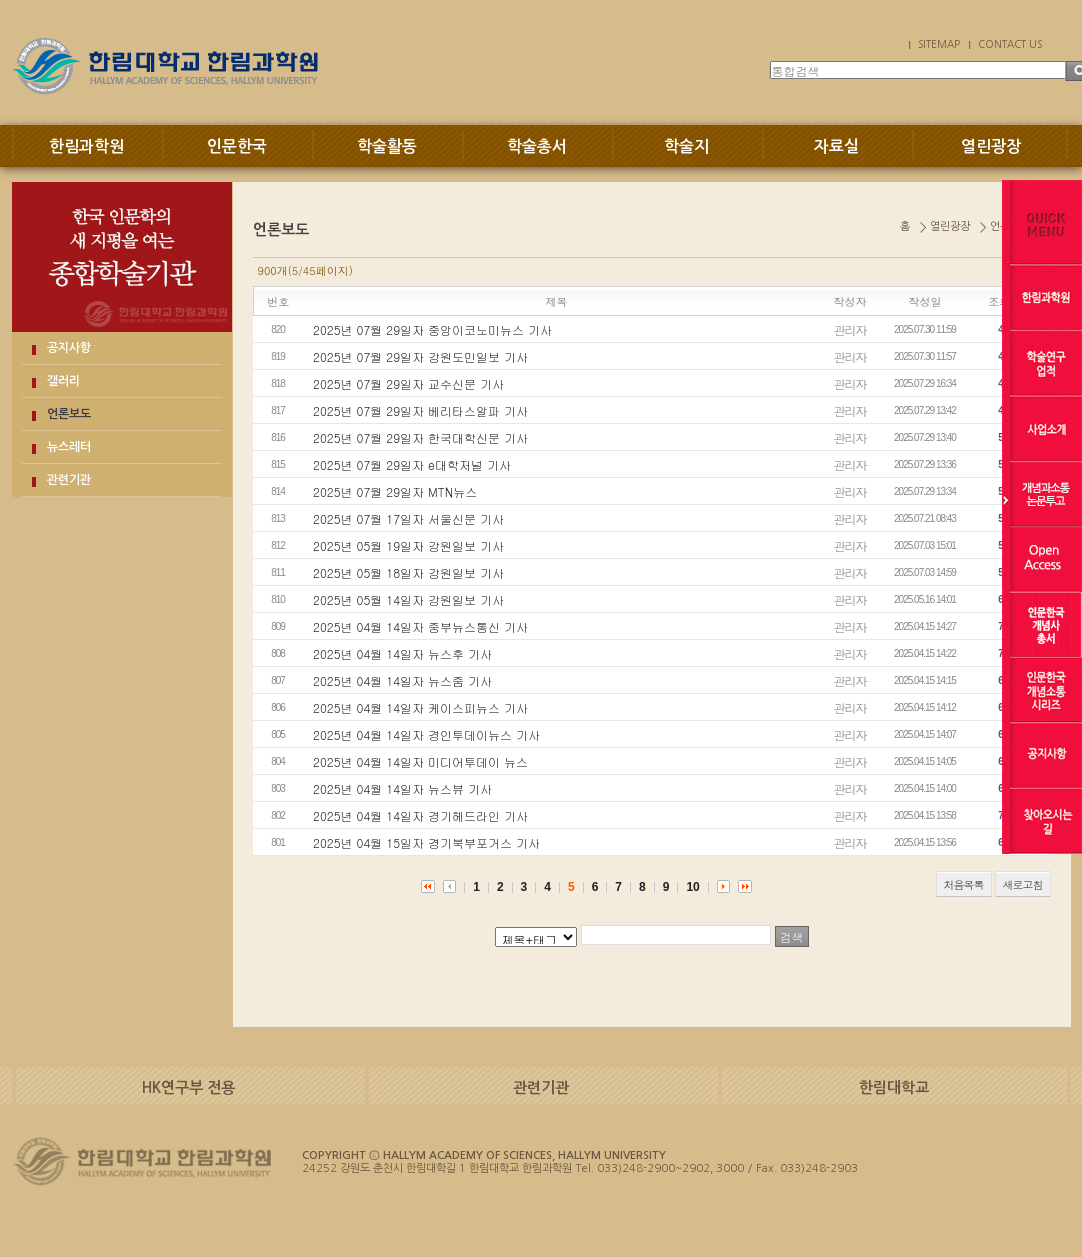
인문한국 (237, 146)
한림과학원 (86, 146)
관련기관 (69, 480)
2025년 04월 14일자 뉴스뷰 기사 (402, 788)
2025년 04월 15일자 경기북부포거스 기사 (426, 842)
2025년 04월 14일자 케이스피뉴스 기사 (420, 707)
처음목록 (964, 884)
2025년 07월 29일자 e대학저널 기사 (412, 464)
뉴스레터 (69, 447)
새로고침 (1023, 884)
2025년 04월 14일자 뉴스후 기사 (402, 653)
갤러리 (63, 381)
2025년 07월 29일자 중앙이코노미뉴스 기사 (432, 329)
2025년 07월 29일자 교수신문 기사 (408, 383)
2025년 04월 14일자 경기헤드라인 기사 (420, 815)
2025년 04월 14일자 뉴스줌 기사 (402, 680)
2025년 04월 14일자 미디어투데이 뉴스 (420, 761)
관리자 (850, 329)
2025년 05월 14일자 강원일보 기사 (408, 599)
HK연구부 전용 (188, 1087)
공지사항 (69, 348)
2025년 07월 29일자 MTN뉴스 (395, 491)
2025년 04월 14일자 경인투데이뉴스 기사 (426, 734)
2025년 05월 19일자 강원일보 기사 (408, 545)
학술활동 (387, 146)
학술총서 (537, 146)
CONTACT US (1010, 44)
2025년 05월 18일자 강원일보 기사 (408, 572)
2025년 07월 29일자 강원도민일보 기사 (420, 356)
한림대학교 (894, 1087)
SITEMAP (939, 44)
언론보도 (69, 414)
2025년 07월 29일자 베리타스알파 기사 (420, 410)
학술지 (686, 146)
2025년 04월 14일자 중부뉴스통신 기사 (420, 626)
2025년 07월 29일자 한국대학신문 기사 (420, 437)
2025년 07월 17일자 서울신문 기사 (408, 518)
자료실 (836, 146)
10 (692, 887)
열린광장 (991, 146)
